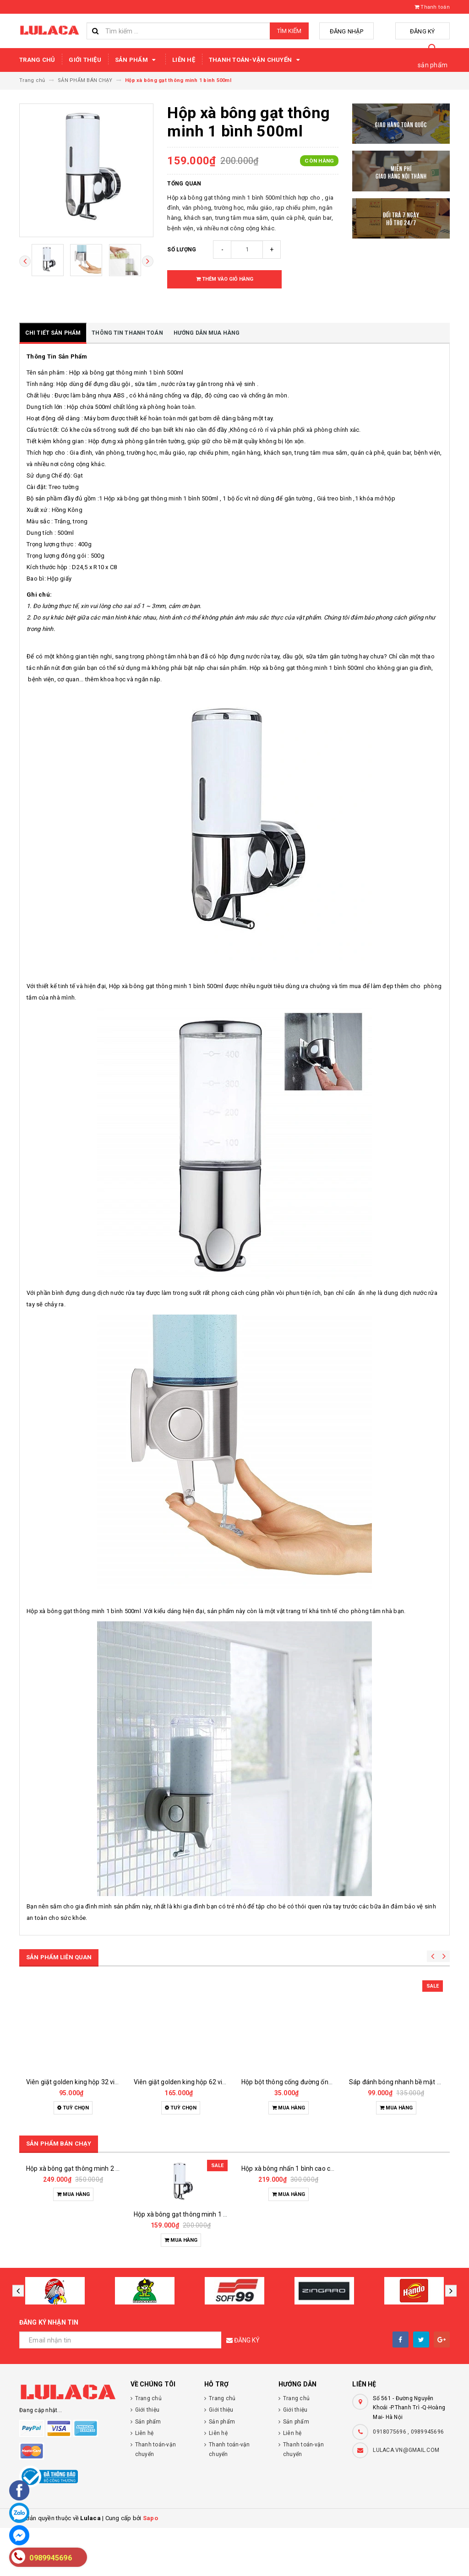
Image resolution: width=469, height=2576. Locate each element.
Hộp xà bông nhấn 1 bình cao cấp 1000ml (301, 2262)
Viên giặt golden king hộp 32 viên (74, 2082)
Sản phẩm (136, 60)
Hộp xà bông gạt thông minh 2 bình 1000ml (89, 2262)
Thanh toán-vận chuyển (256, 60)
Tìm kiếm (289, 30)
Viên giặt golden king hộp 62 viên (182, 2082)
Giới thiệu (85, 59)
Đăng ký (427, 31)
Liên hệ (183, 59)
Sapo (150, 2566)
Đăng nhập (359, 31)
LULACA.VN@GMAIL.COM (406, 2498)
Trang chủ (37, 59)
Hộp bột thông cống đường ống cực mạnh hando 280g (320, 2082)
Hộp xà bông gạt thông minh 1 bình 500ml (195, 2262)
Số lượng (181, 249)
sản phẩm (432, 65)
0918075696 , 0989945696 (408, 2480)
